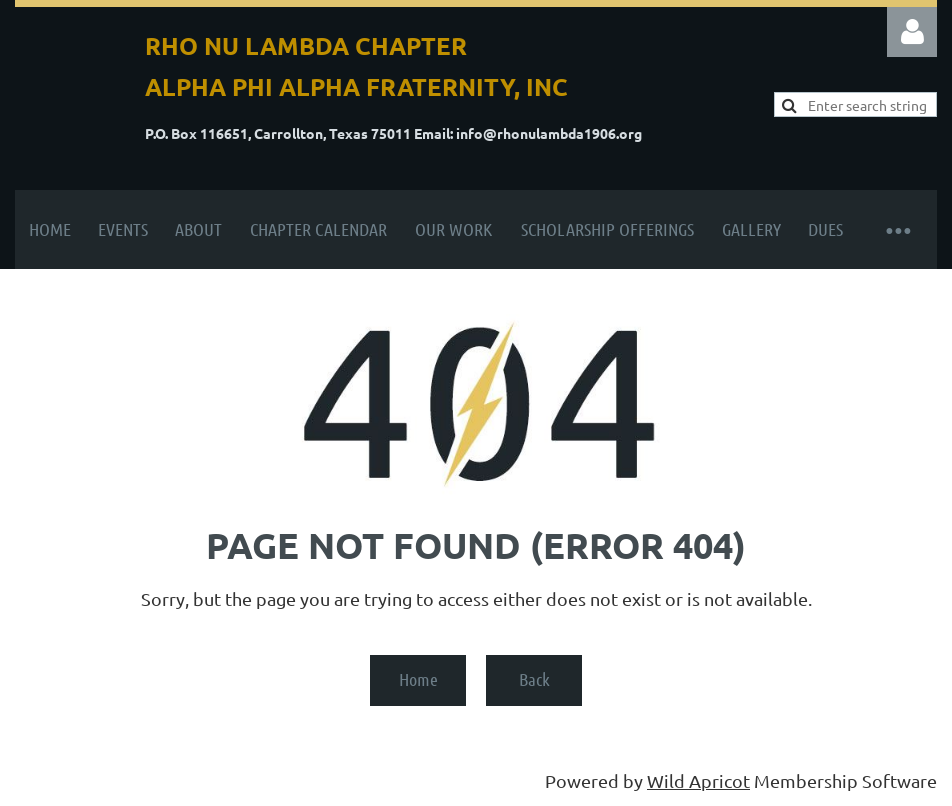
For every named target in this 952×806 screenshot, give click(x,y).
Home (418, 679)
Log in (912, 32)
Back (534, 679)
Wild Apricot (698, 780)
